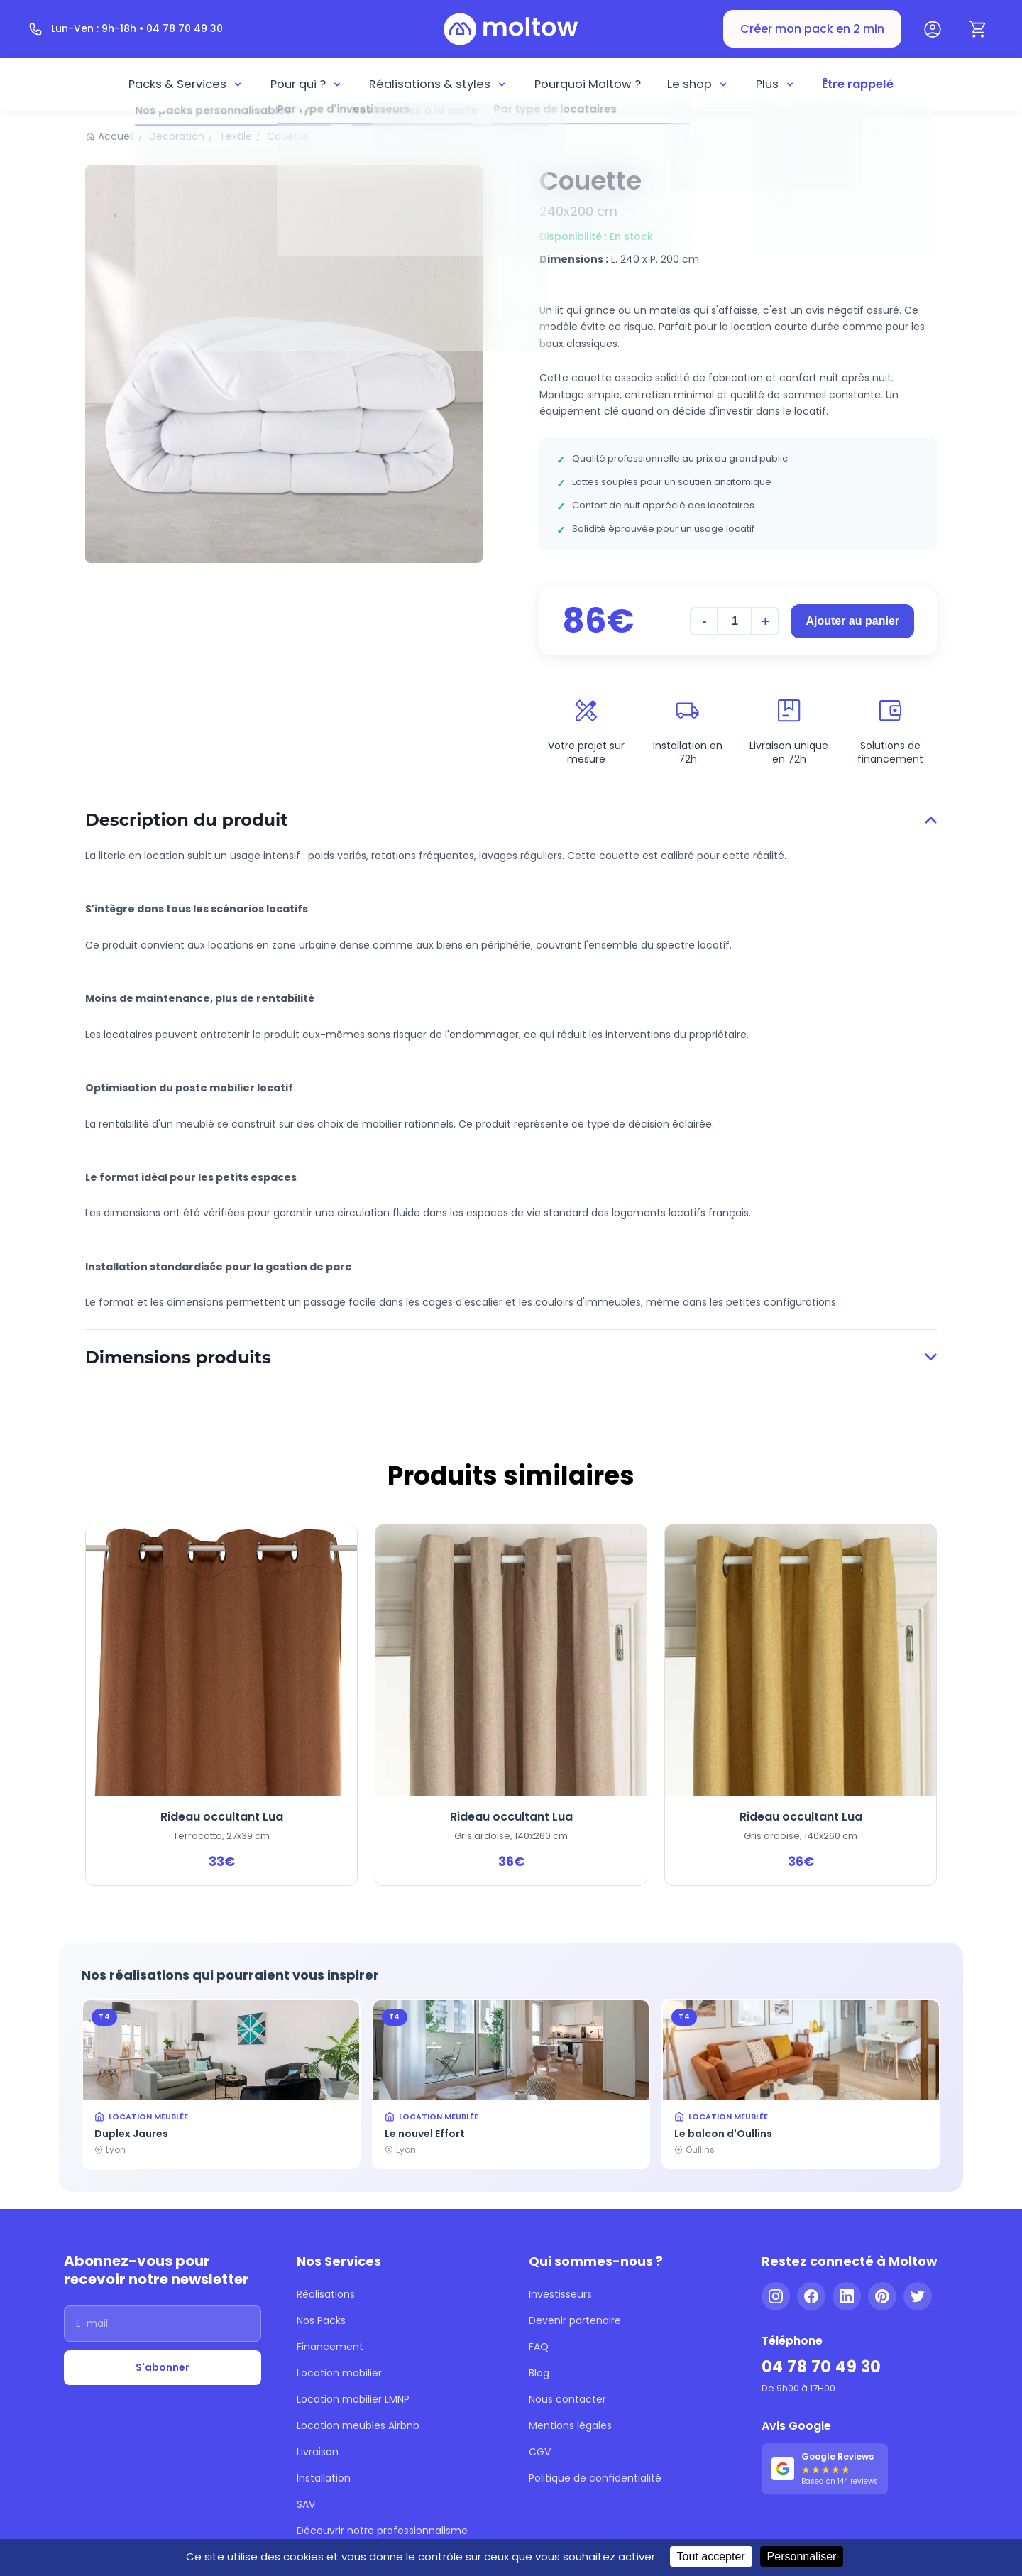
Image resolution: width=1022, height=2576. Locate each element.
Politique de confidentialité (595, 2478)
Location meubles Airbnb (358, 2425)
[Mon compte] (932, 29)
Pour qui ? (306, 84)
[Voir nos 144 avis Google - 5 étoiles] (825, 2468)
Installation (324, 2478)
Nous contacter (567, 2399)
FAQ (539, 2347)
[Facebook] (811, 2296)
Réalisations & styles (438, 84)
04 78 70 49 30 (821, 2367)
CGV (540, 2452)
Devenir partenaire (575, 2320)
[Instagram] (776, 2296)
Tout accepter (711, 2556)
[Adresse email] (162, 2323)
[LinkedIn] (847, 2296)
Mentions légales (570, 2425)
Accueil (116, 136)
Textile (235, 136)
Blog (539, 2373)
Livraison (318, 2452)
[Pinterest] (882, 2296)
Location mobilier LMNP (353, 2399)
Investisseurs (560, 2294)
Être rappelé (858, 84)
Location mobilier (339, 2373)
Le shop (698, 84)
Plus (776, 84)
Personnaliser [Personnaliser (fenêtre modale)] (802, 2556)
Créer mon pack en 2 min (812, 29)
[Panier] (978, 29)
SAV (306, 2504)
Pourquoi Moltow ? (587, 84)
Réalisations (326, 2294)
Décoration (176, 136)
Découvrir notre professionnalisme (382, 2530)
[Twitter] (917, 2296)
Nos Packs (321, 2320)
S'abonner (162, 2367)
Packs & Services (185, 84)
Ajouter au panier (852, 621)
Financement (330, 2347)
